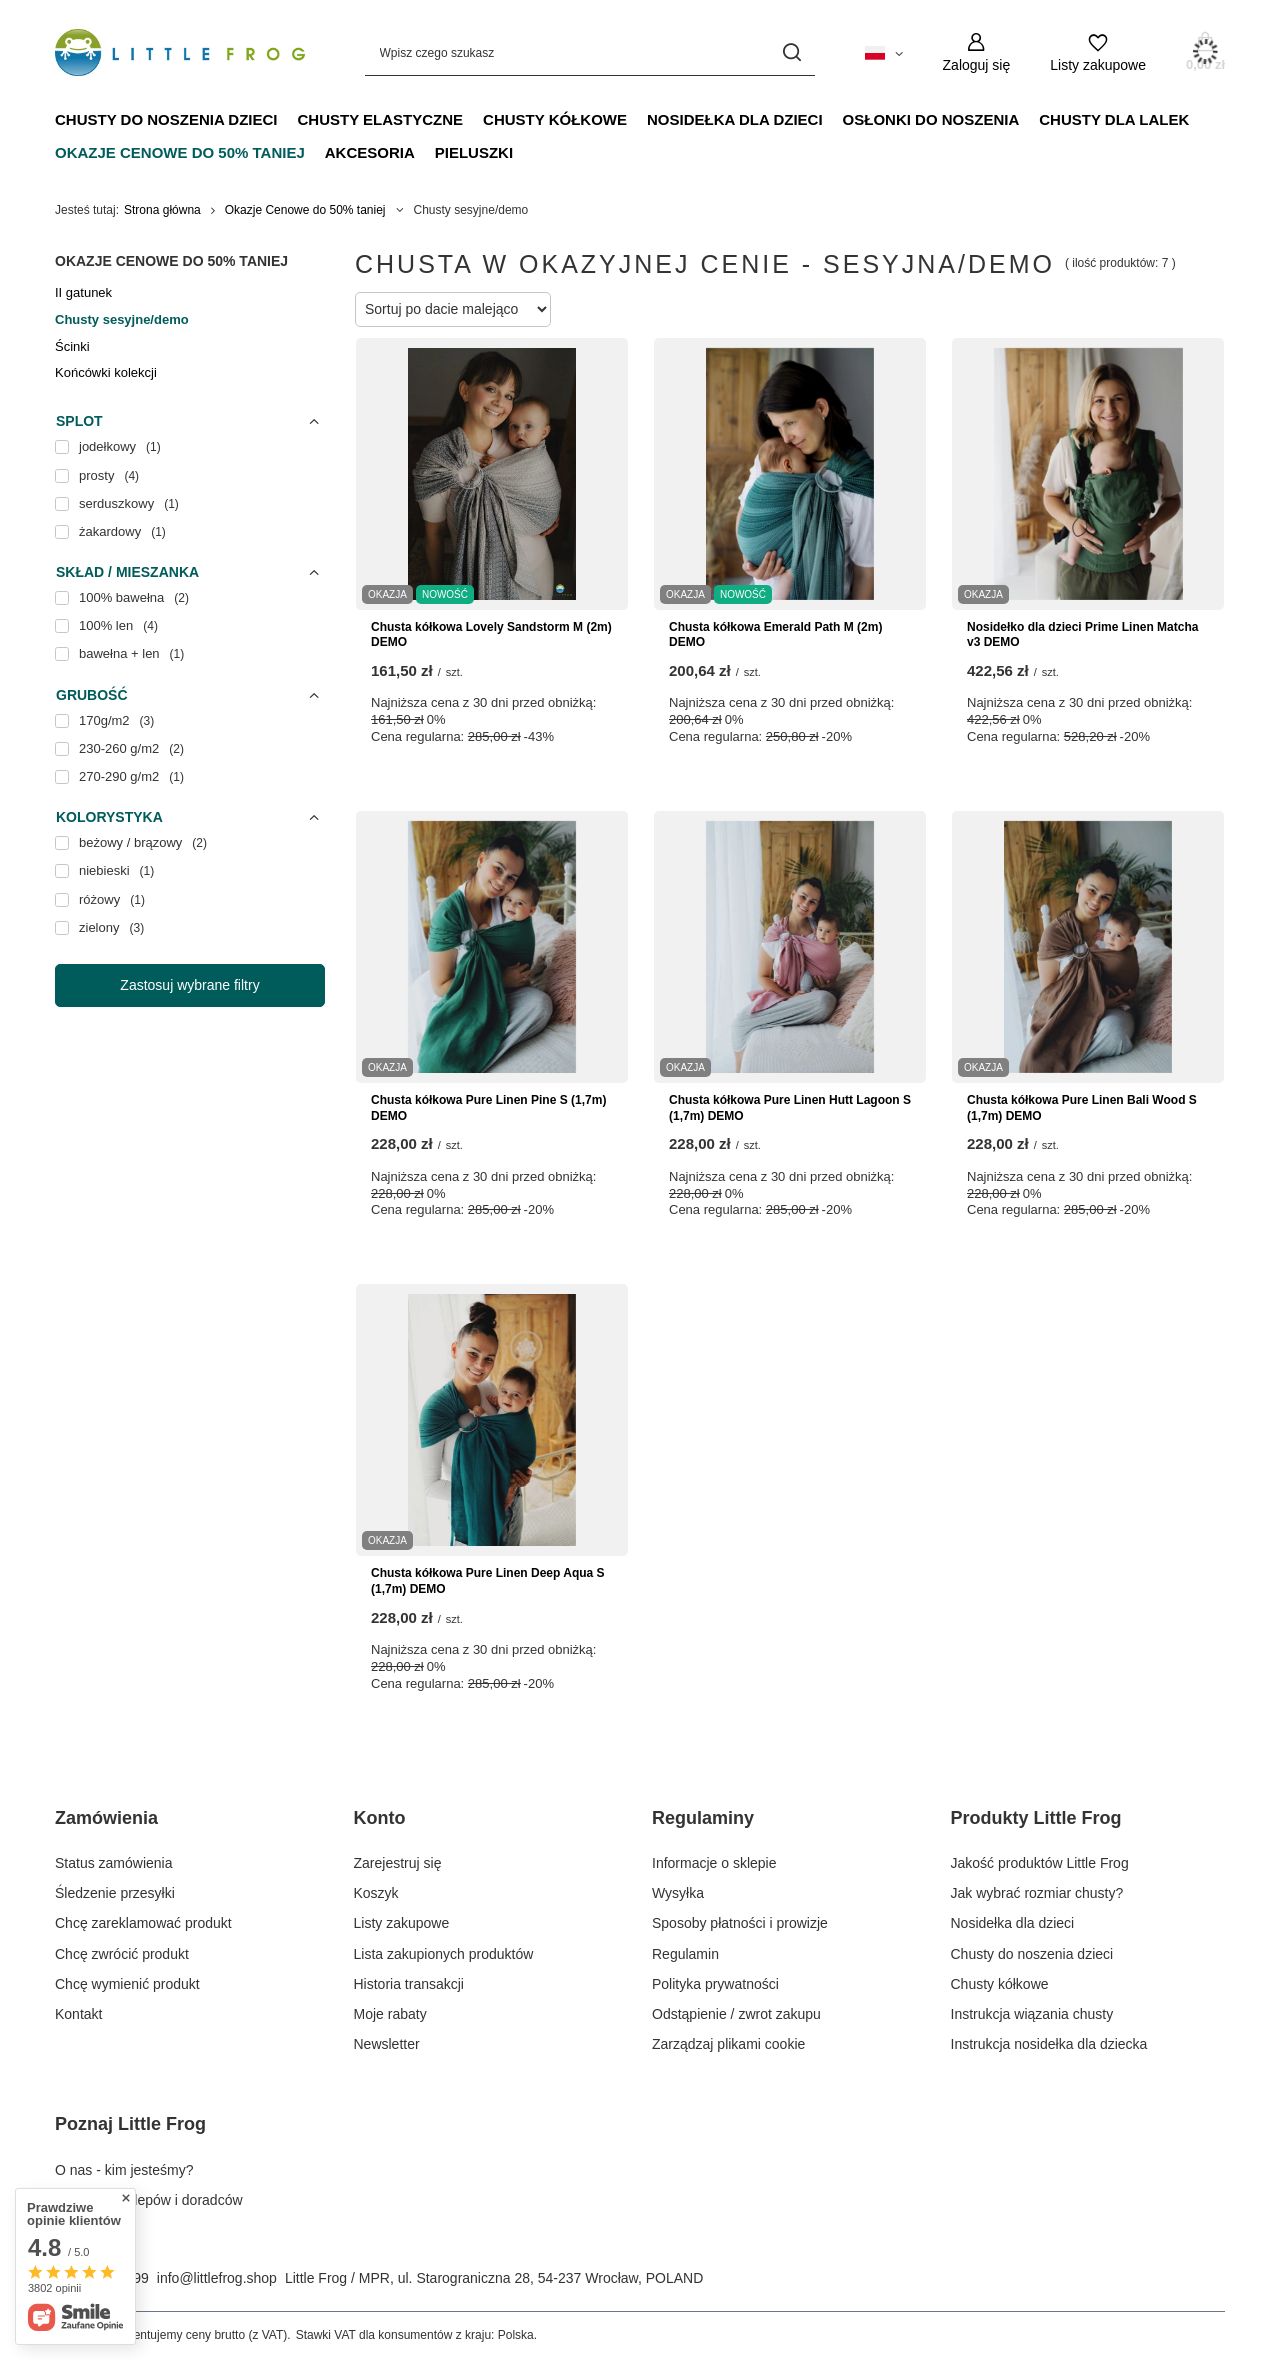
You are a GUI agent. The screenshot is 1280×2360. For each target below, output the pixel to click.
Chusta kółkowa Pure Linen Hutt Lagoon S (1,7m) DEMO (790, 1108)
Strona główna (162, 210)
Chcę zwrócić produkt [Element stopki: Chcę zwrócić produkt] (122, 1954)
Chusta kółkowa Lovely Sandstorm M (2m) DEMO (491, 635)
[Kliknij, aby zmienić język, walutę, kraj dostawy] (884, 52)
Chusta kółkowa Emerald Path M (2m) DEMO (775, 635)
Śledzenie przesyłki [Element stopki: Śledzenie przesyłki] (115, 1893)
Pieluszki (474, 152)
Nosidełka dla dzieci (735, 119)
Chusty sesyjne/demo (122, 319)
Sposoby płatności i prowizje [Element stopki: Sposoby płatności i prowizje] (740, 1923)
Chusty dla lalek (1114, 119)
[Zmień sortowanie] (453, 309)
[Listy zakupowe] (1098, 52)
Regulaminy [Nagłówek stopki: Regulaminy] (703, 1818)
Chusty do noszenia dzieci (166, 119)
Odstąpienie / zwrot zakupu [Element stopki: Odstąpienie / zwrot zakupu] (736, 2014)
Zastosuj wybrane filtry (189, 985)
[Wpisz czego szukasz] (590, 52)
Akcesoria (370, 152)
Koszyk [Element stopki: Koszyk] (376, 1893)
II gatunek (83, 292)
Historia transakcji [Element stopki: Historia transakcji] (409, 1984)
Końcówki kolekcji (106, 372)
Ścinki (72, 346)
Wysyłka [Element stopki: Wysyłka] (678, 1893)
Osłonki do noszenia (931, 119)
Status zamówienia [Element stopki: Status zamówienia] (114, 1863)
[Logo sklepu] (180, 53)
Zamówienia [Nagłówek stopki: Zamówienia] (106, 1818)
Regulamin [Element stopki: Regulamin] (685, 1954)
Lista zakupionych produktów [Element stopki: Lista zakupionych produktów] (444, 1954)
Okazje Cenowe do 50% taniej (180, 152)
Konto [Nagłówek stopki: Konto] (380, 1818)
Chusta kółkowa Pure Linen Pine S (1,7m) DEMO (488, 1108)
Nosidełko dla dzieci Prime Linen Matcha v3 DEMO (1082, 635)
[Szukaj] (792, 52)
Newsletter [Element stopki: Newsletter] (387, 2044)
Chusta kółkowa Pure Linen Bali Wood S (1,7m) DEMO (1082, 1108)
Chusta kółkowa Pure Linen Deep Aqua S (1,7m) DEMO (488, 1581)
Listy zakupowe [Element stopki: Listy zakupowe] (402, 1923)
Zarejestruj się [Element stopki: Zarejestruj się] (398, 1863)
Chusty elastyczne (381, 119)
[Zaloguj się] (977, 52)
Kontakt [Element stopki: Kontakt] (78, 2014)
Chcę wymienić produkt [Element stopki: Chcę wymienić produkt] (127, 1984)
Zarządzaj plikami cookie (728, 2044)
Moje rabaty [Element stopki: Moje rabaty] (390, 2014)
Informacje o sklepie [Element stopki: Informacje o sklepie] (714, 1863)
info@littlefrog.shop (217, 2278)
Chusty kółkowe (555, 119)
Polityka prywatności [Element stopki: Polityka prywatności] (715, 1984)
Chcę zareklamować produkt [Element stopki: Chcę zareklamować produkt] (143, 1923)
